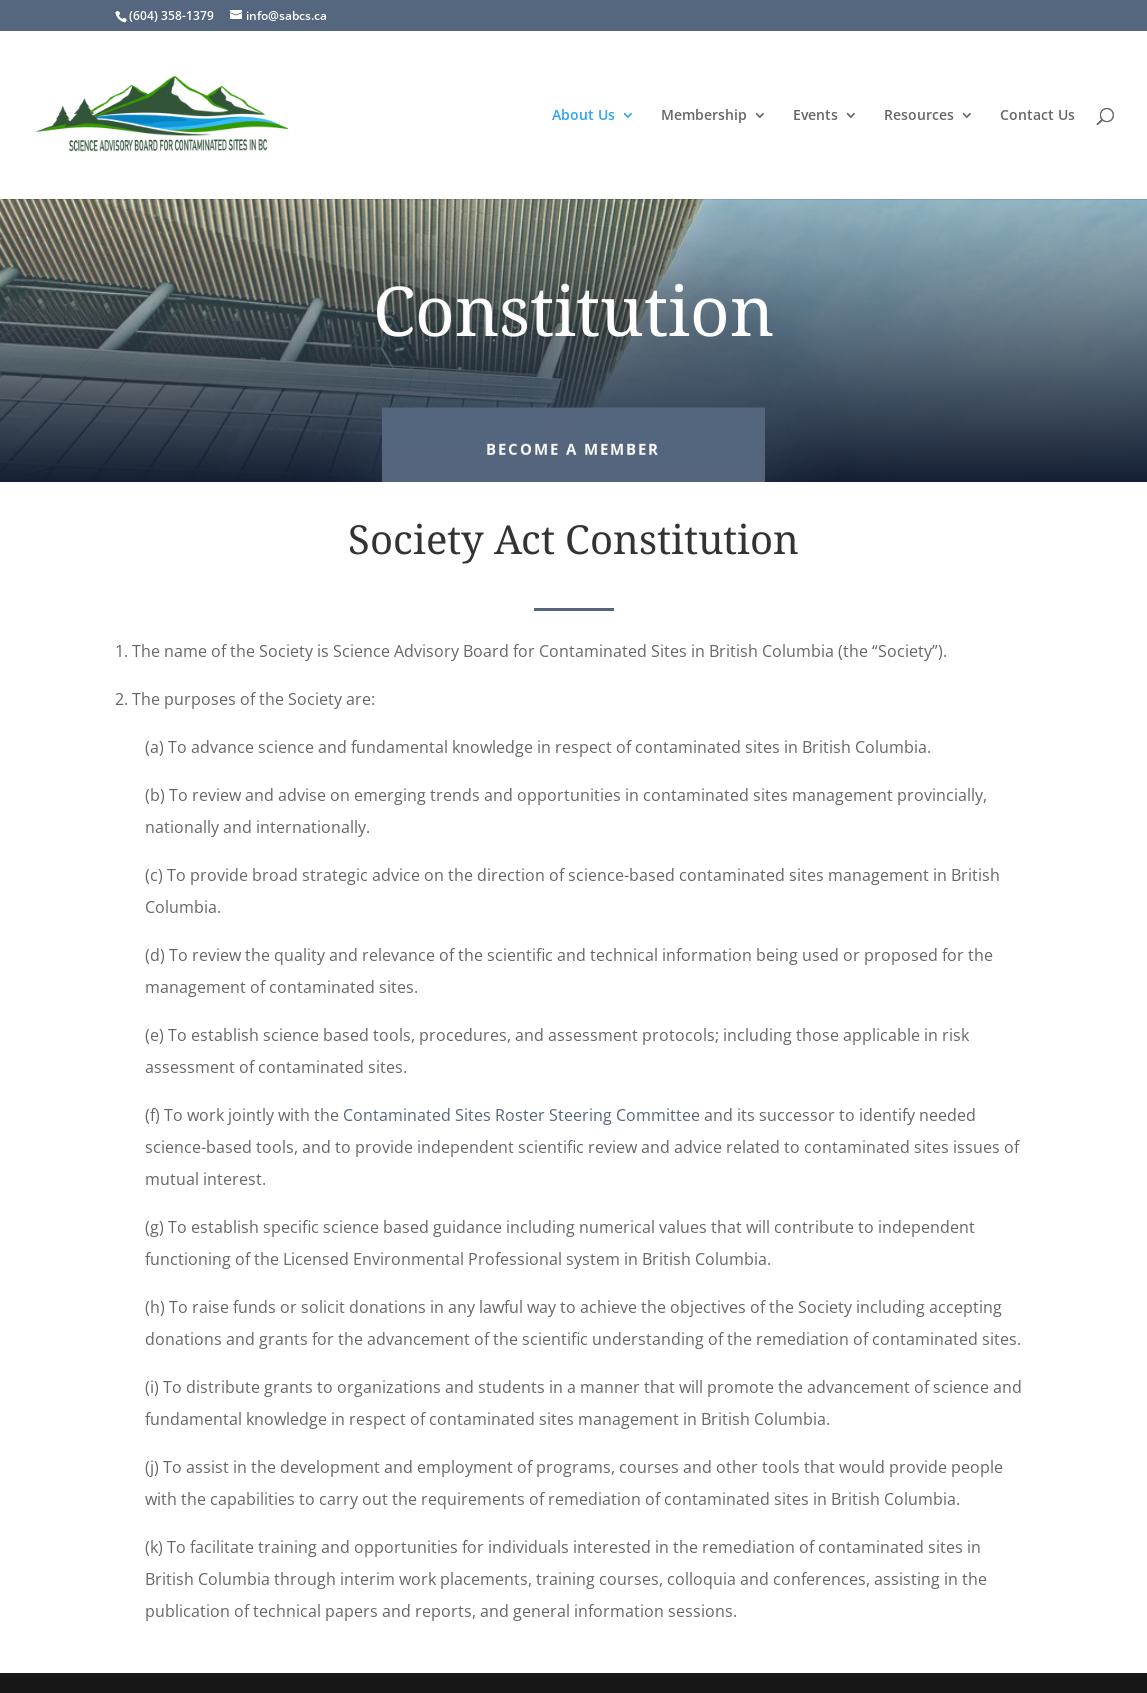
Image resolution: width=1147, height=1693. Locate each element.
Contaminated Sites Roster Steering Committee (521, 1115)
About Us (583, 116)
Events (815, 116)
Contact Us (1037, 116)
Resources (919, 116)
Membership (704, 116)
